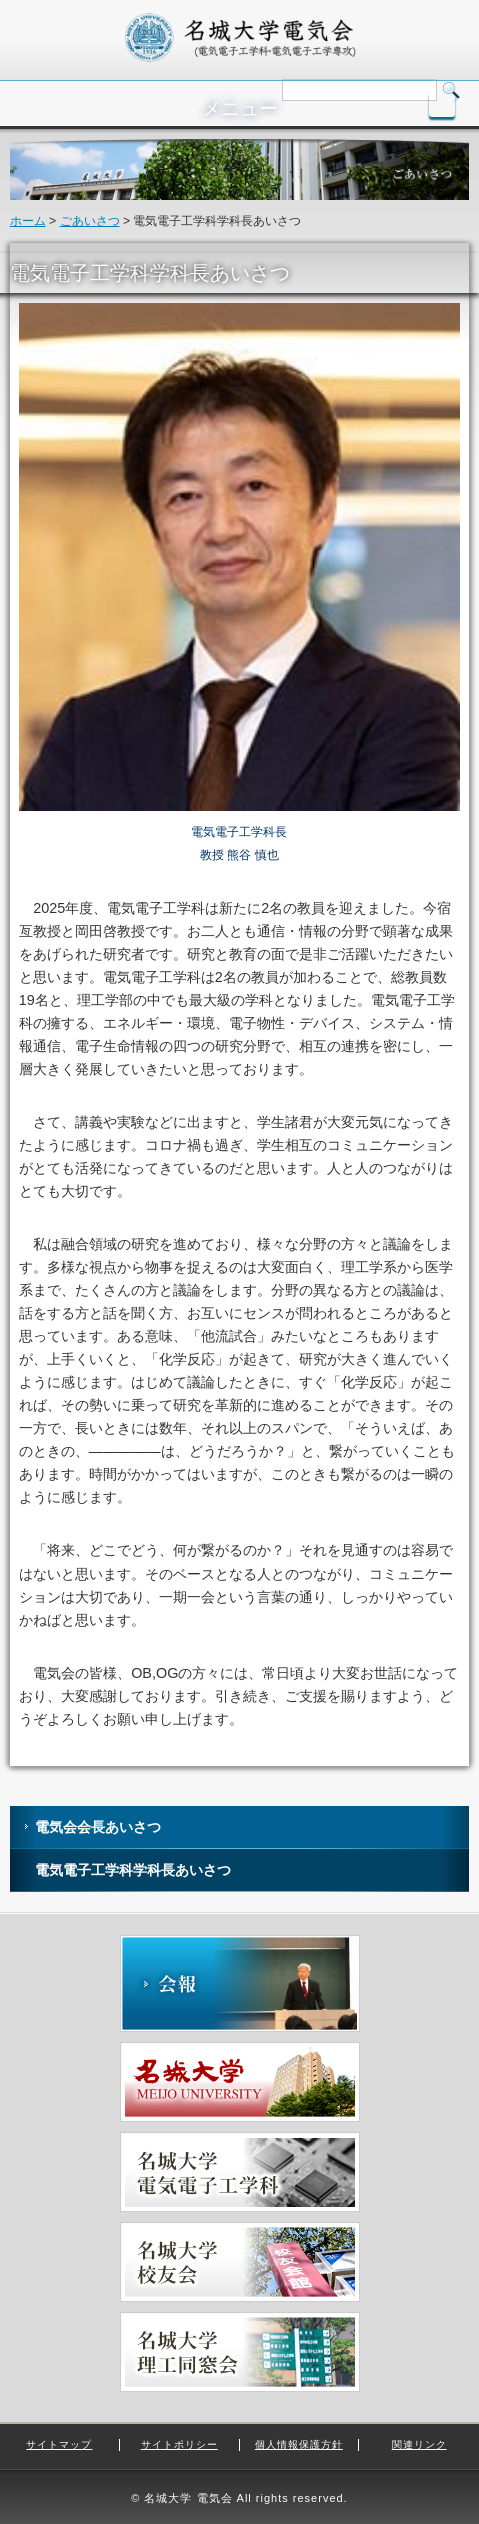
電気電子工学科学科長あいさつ (133, 1870)
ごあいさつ (90, 221)
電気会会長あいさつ (98, 1827)
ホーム (28, 221)
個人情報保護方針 (299, 2444)
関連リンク (419, 2444)
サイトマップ (59, 2444)
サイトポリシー (179, 2444)
